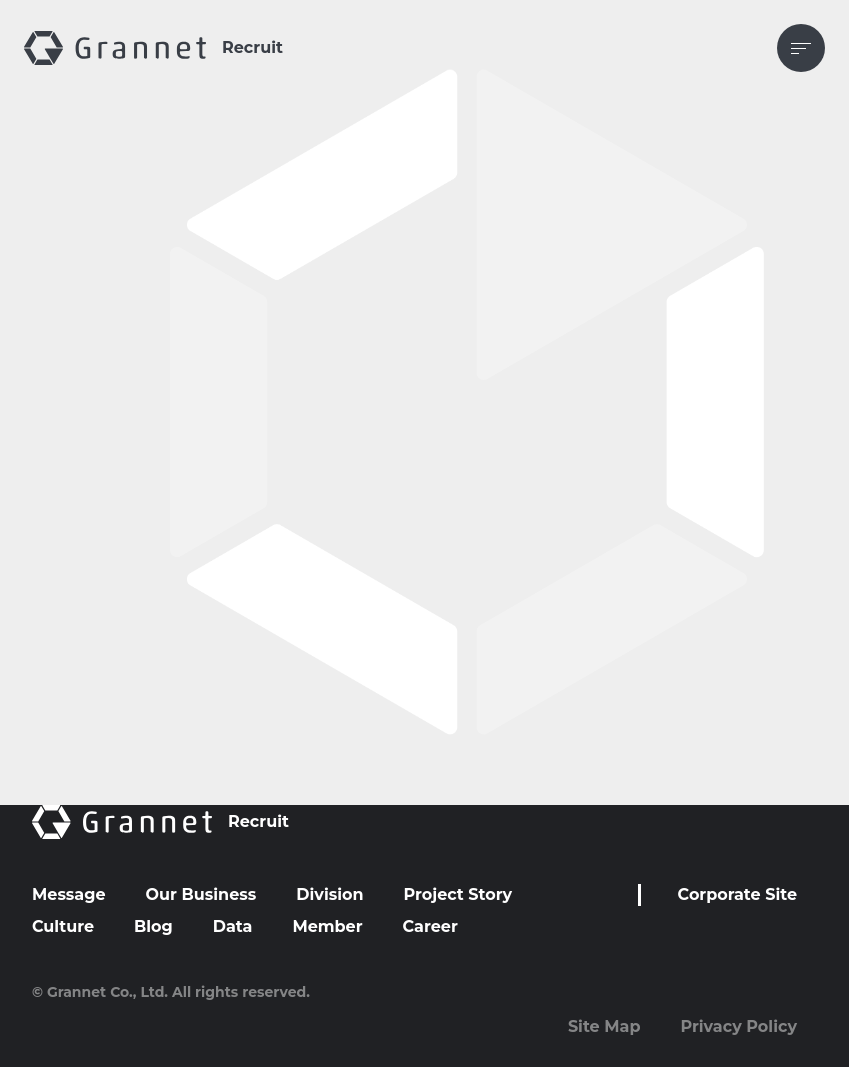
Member (327, 926)
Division (329, 894)
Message (69, 894)
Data (233, 926)
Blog (153, 926)
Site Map (604, 1026)
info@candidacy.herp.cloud (261, 448)
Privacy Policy (738, 1026)
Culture (63, 926)
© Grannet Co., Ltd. (100, 992)
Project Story (458, 894)
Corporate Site (737, 894)
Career (430, 926)
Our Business (201, 894)
